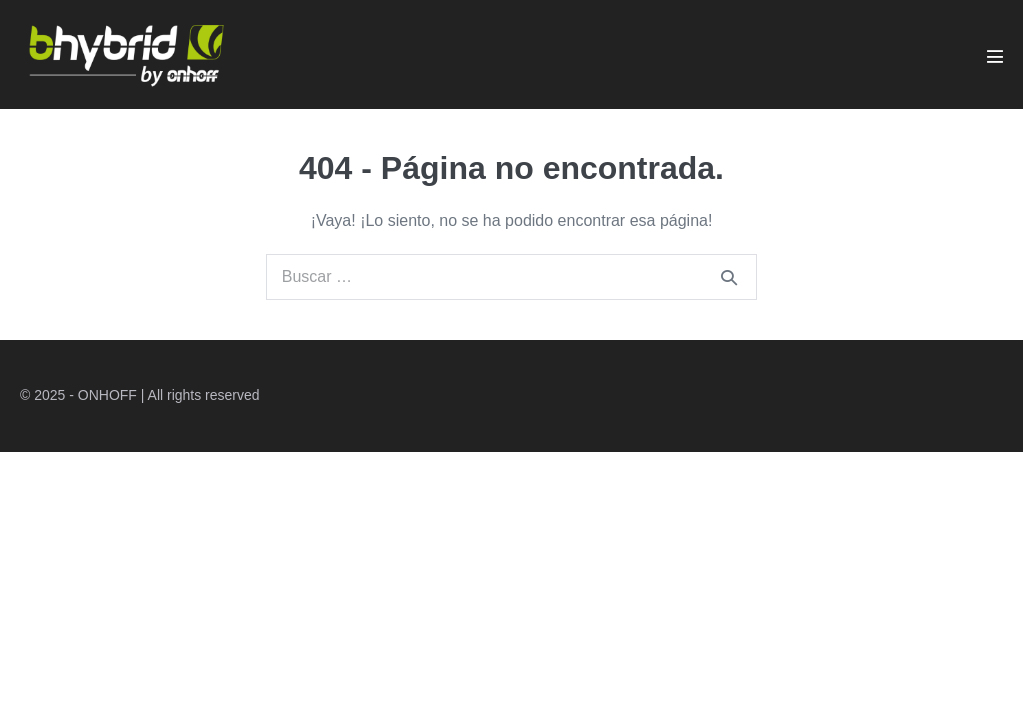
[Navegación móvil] (995, 56)
